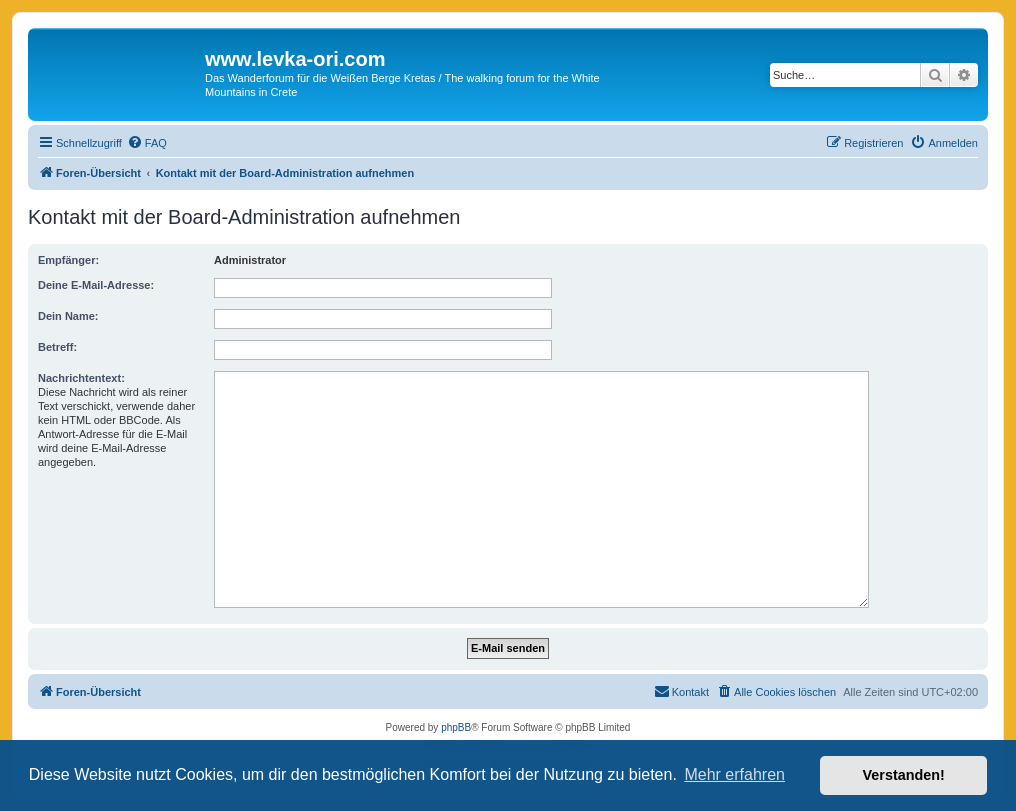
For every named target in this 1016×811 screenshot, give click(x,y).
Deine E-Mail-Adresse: (96, 285)
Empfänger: (68, 260)
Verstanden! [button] (904, 775)
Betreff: (57, 347)
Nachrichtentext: (81, 378)
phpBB (456, 727)
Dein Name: (68, 316)
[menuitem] (147, 143)
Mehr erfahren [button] (734, 774)
